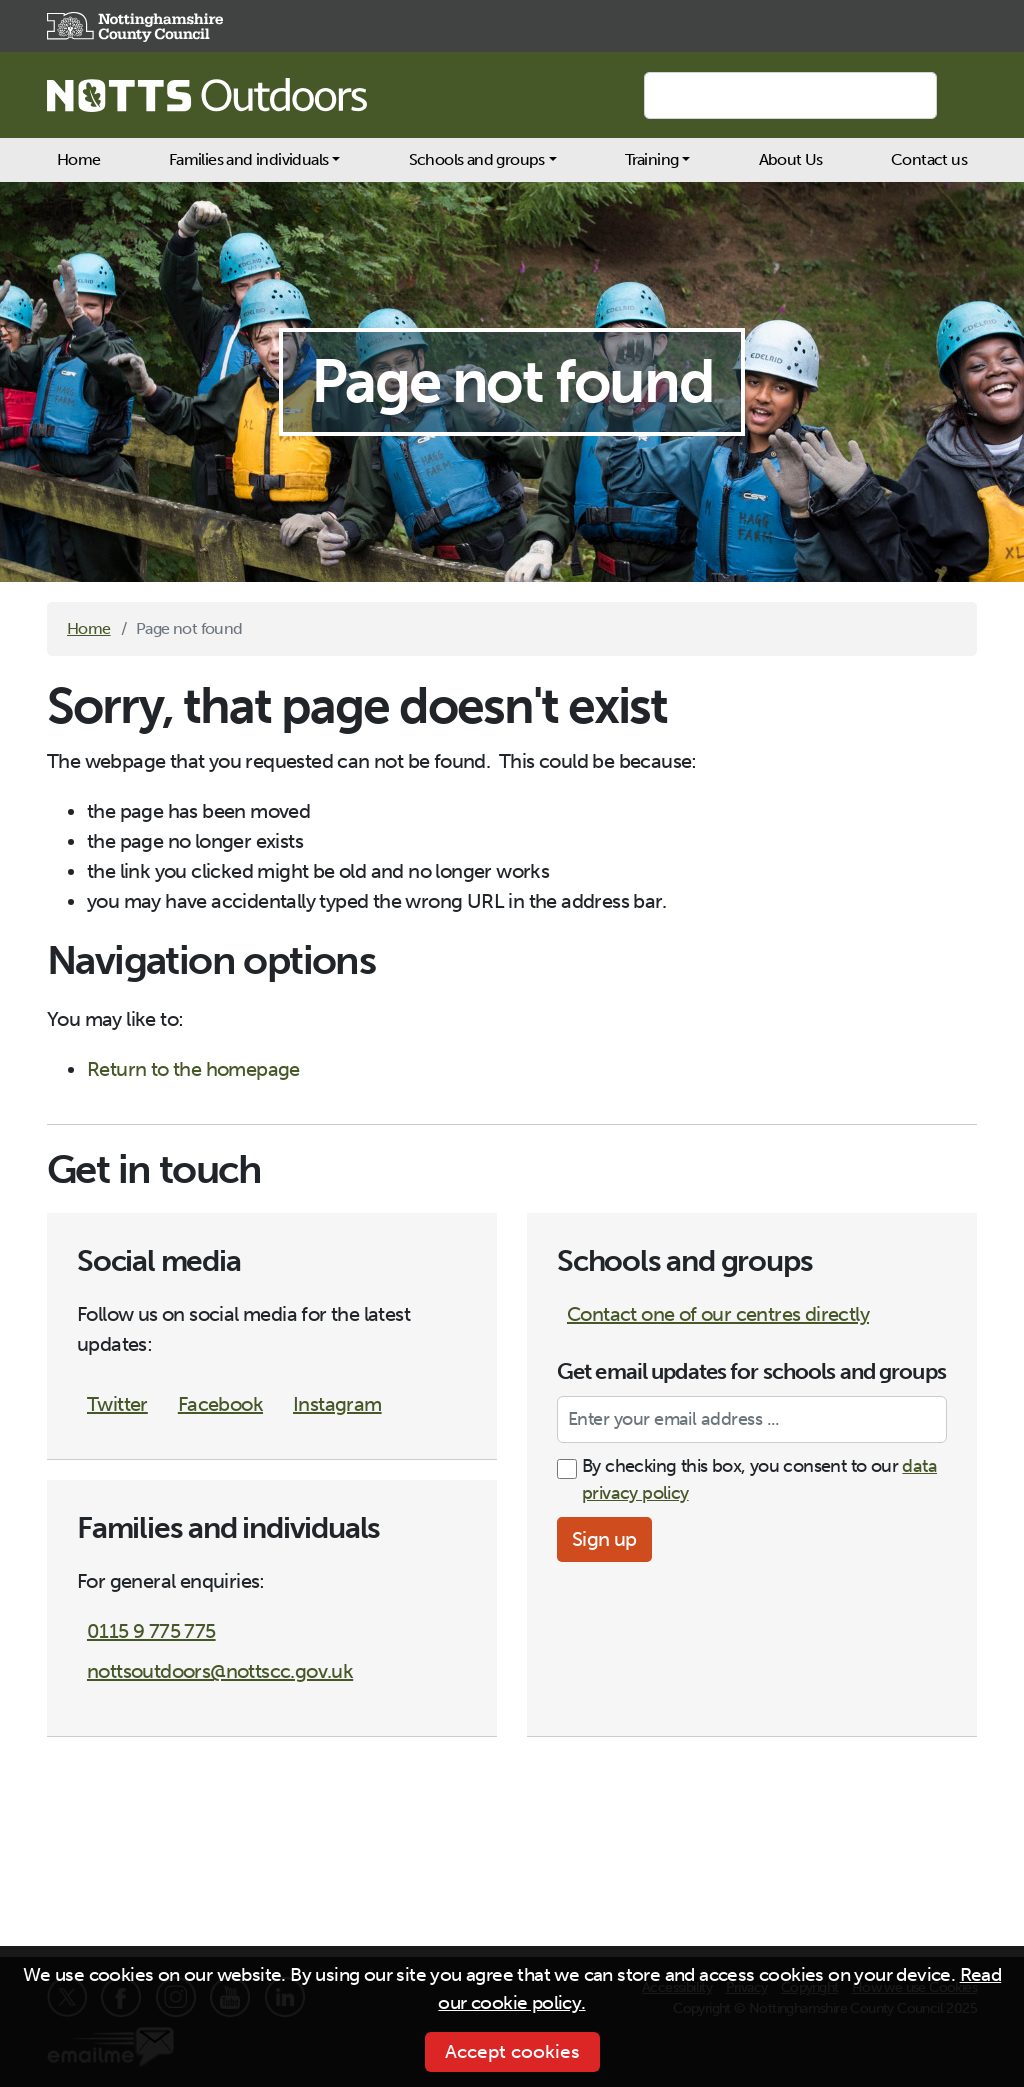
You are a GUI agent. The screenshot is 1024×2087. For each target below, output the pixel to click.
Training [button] (651, 159)
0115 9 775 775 (151, 1631)
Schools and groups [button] (477, 159)
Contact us (929, 159)
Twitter (117, 1404)
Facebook (220, 1404)
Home (79, 159)
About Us (791, 159)
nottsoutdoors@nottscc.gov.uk (220, 1671)
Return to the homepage (193, 1069)
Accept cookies (512, 2051)
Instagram (337, 1404)
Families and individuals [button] (249, 159)
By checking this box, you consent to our (759, 1479)
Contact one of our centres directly (718, 1314)
